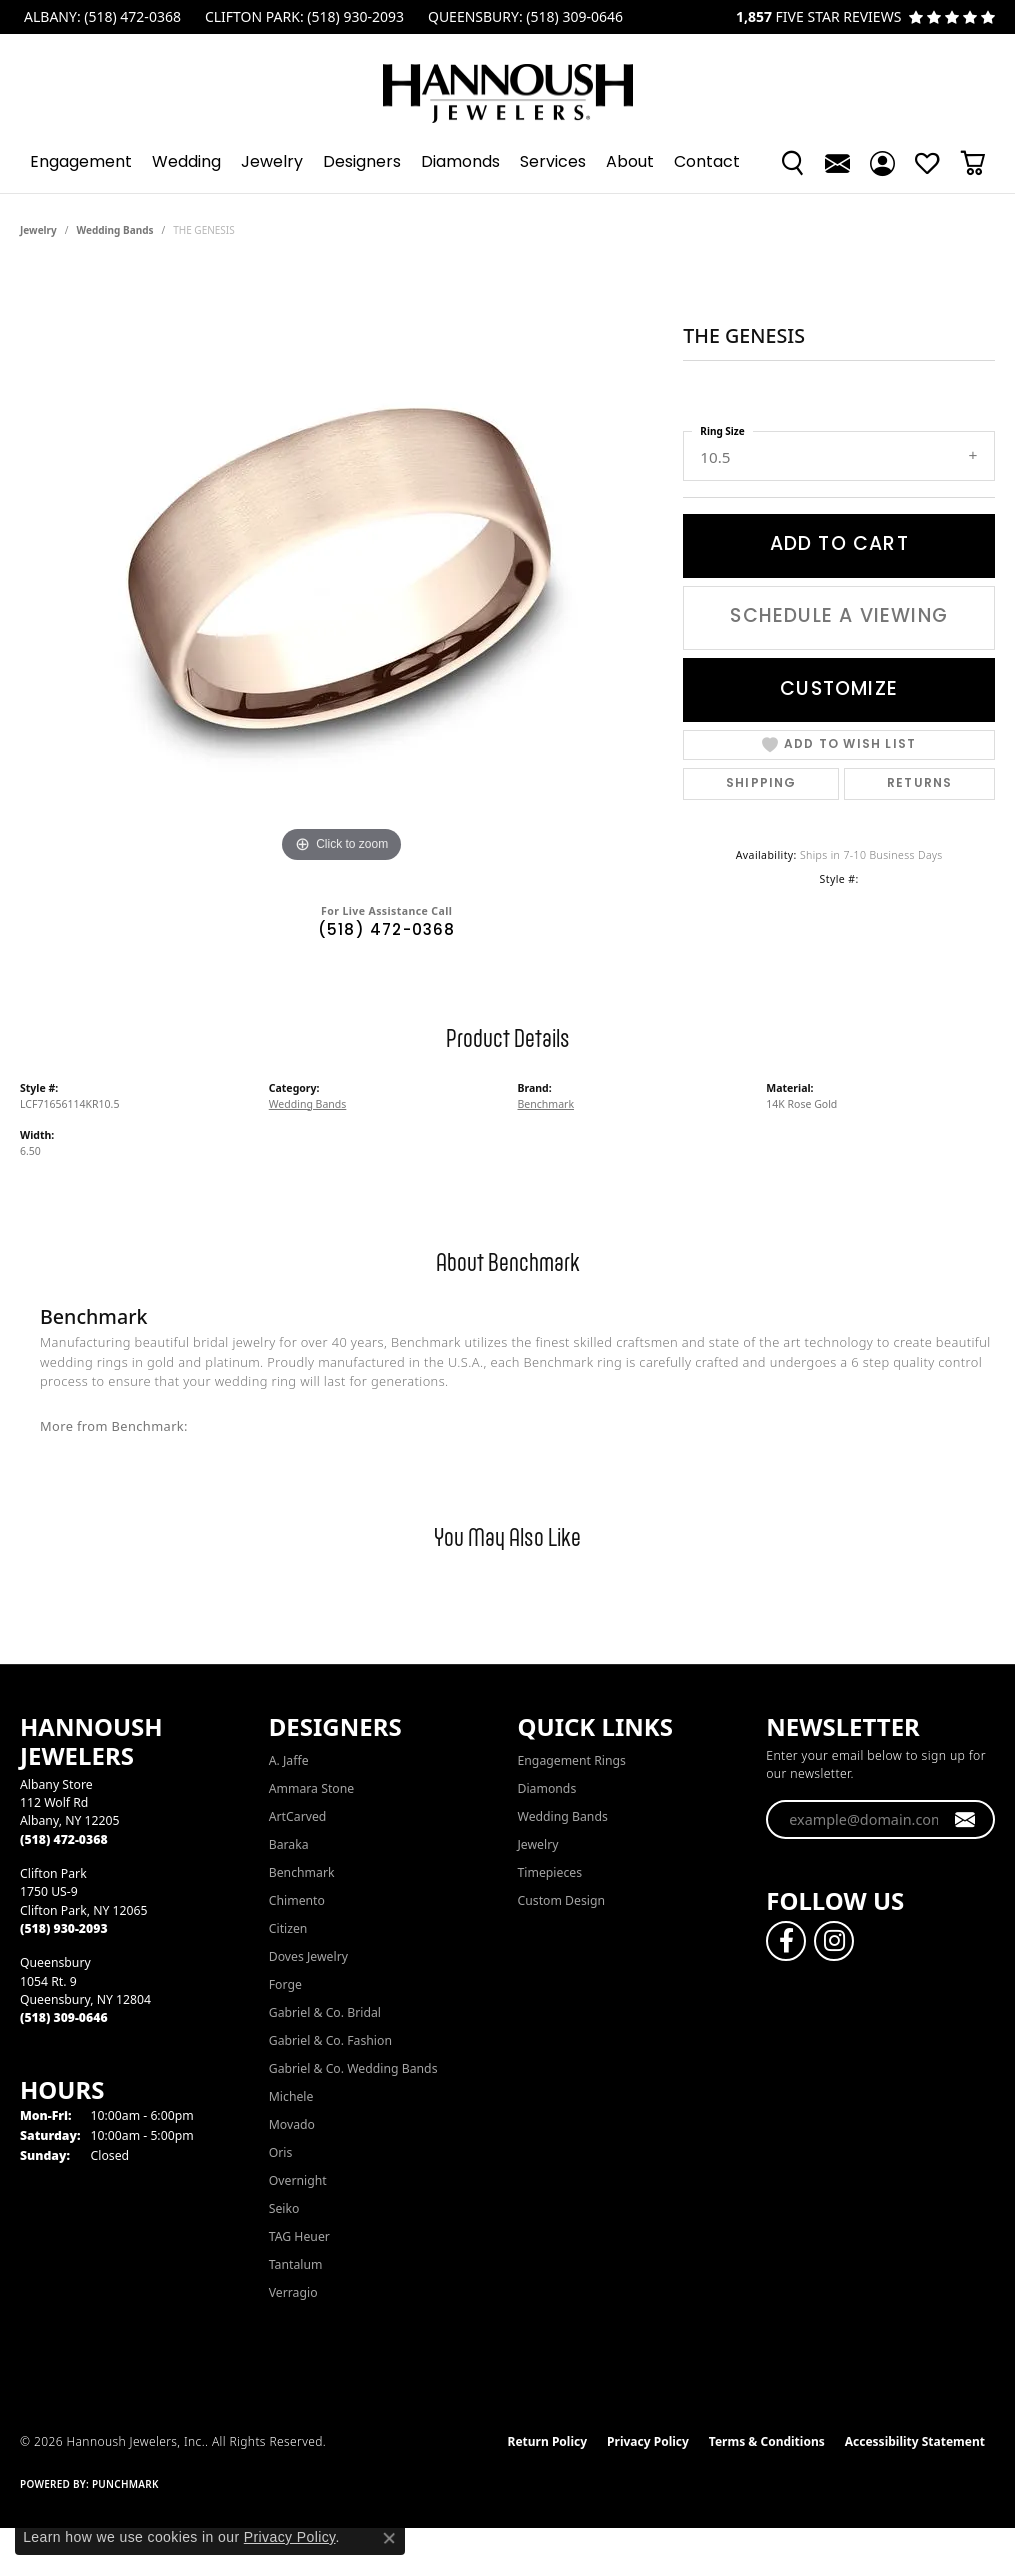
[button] (792, 163)
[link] (100, 17)
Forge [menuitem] (285, 1984)
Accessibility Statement (915, 2441)
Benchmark (546, 1104)
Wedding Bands (115, 230)
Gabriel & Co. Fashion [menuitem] (330, 2040)
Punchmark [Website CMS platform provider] (125, 2484)
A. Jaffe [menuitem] (289, 1760)
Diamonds (460, 163)
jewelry (38, 230)
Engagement (81, 163)
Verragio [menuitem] (293, 2292)
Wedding (186, 163)
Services (553, 163)
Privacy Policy (648, 2441)
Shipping (761, 784)
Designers (362, 163)
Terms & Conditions (767, 2441)
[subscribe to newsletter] (965, 1820)
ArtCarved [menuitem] (298, 1816)
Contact (707, 163)
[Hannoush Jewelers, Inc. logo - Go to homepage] (508, 83)
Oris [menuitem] (281, 2152)
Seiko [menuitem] (284, 2208)
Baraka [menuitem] (289, 1844)
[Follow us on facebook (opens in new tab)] (786, 1941)
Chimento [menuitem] (297, 1900)
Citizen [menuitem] (288, 1928)
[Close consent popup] (389, 2538)
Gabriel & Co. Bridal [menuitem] (325, 2012)
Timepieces (550, 1872)
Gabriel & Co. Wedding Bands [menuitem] (353, 2068)
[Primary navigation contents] (507, 163)
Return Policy (548, 2441)
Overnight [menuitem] (298, 2180)
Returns (919, 784)
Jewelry (272, 163)
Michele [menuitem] (291, 2096)
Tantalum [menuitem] (296, 2264)
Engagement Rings (572, 1760)
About (630, 163)
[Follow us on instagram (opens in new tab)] (834, 1941)
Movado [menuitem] (292, 2124)
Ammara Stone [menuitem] (311, 1788)
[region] (342, 568)
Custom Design (562, 1900)
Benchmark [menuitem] (302, 1872)
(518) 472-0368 (387, 931)
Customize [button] (839, 690)
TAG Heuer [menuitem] (299, 2236)
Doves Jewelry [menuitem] (308, 1956)
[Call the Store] (64, 1839)
